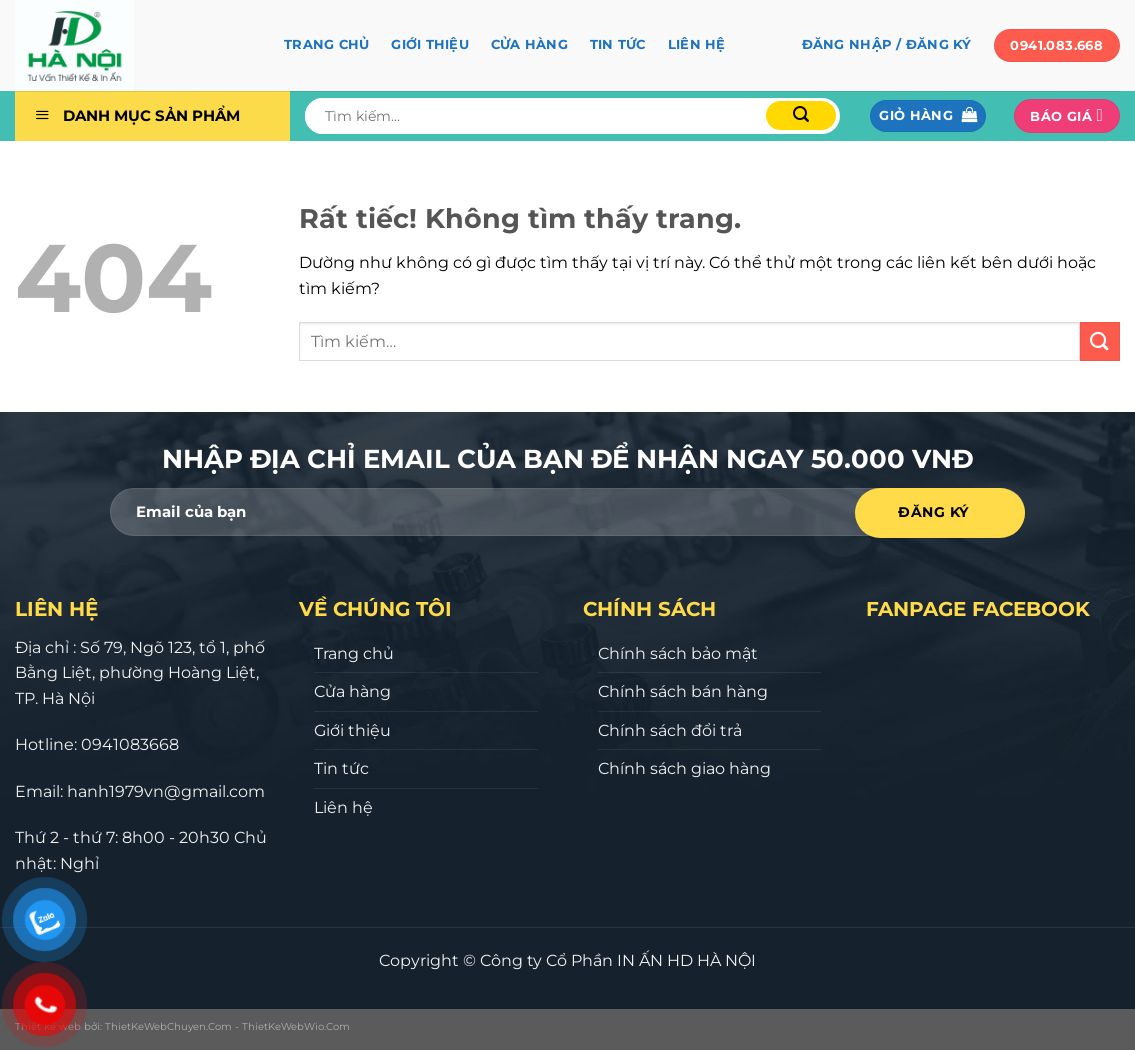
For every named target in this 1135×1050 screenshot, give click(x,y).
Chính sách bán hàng (683, 691)
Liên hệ (697, 44)
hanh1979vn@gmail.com (166, 791)
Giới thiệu (430, 44)
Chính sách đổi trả (670, 730)
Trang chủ (326, 44)
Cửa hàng (529, 44)
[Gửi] (801, 115)
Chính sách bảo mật (678, 653)
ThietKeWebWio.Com (296, 1026)
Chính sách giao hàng (684, 768)
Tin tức (618, 44)
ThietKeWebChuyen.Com (168, 1026)
